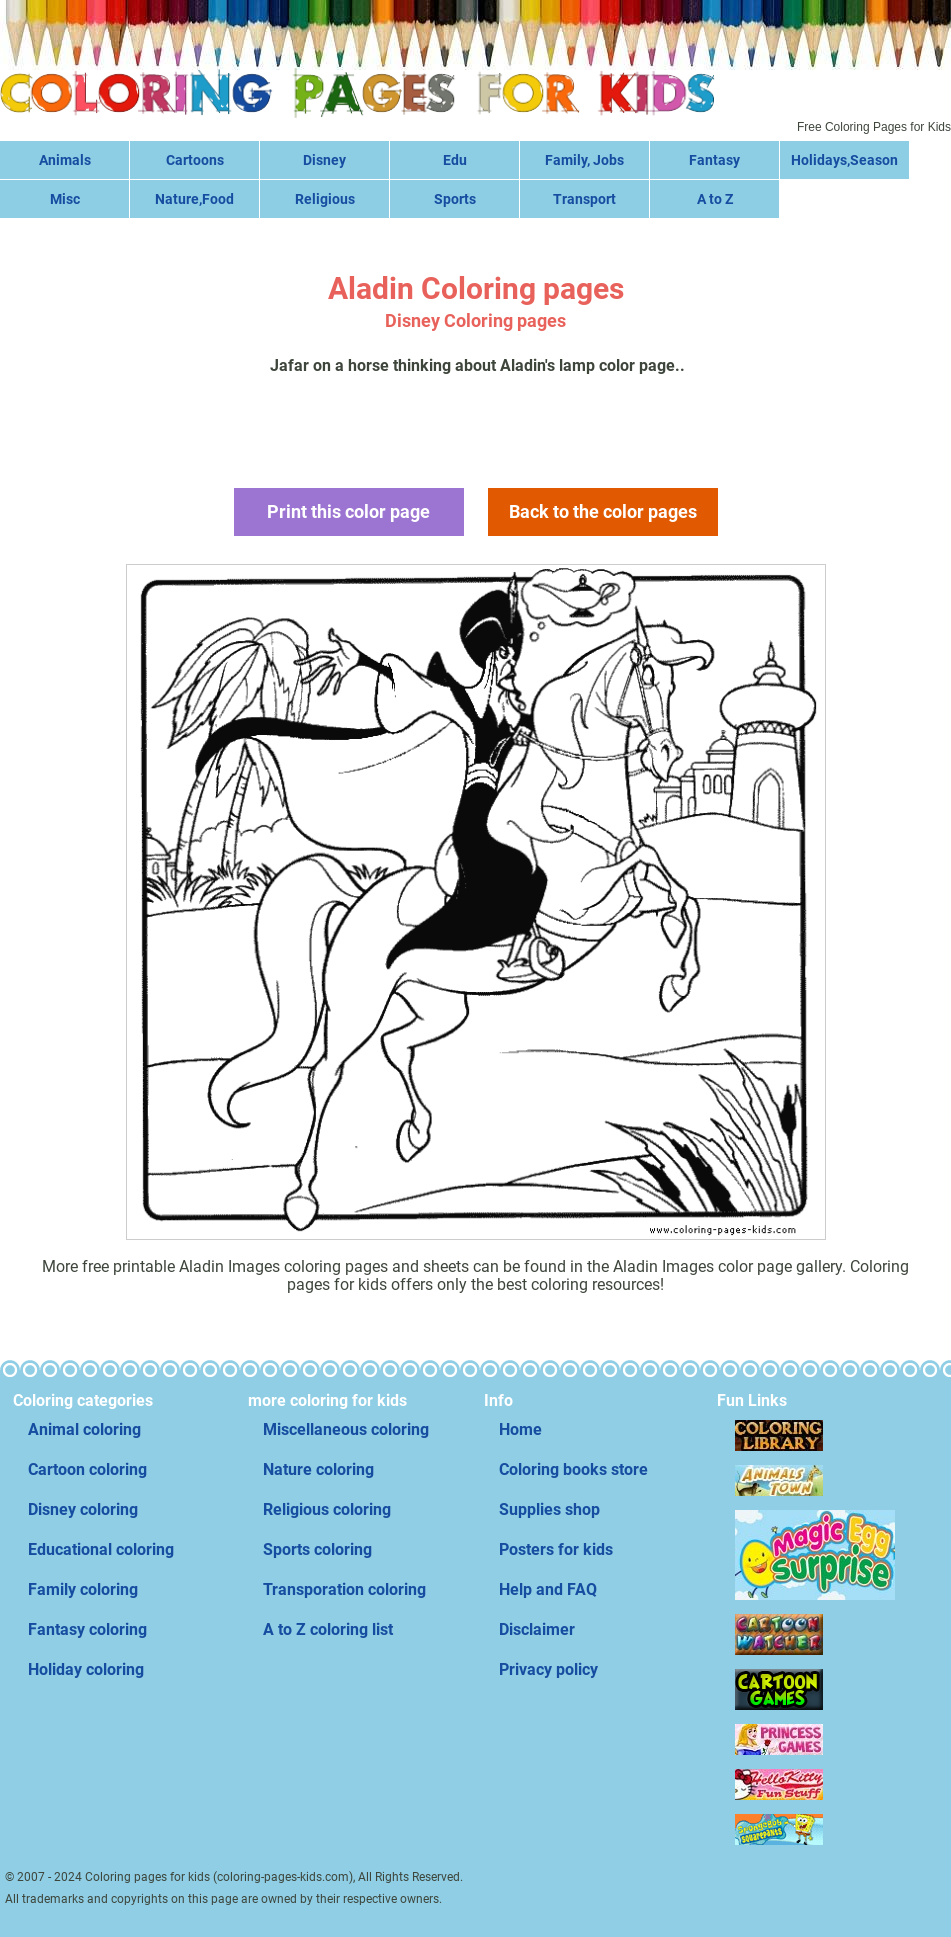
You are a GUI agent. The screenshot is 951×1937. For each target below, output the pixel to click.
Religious (325, 199)
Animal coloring (84, 1429)
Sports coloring (317, 1549)
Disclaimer (537, 1629)
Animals (65, 160)
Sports (455, 199)
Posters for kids (556, 1549)
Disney (324, 160)
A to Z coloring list (328, 1629)
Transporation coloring (344, 1589)
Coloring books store (573, 1469)
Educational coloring (101, 1549)
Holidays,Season (844, 160)
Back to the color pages (603, 511)
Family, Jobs (584, 160)
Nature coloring (318, 1469)
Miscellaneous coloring (346, 1429)
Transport (584, 199)
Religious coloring (327, 1509)
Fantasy (714, 160)
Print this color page (348, 511)
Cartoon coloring (87, 1469)
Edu (455, 160)
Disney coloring (83, 1509)
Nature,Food (194, 199)
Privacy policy (548, 1669)
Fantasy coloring (87, 1629)
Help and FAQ (548, 1589)
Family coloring (83, 1589)
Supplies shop (549, 1509)
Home (520, 1429)
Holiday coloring (86, 1669)
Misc (65, 199)
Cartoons (195, 160)
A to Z (715, 199)
